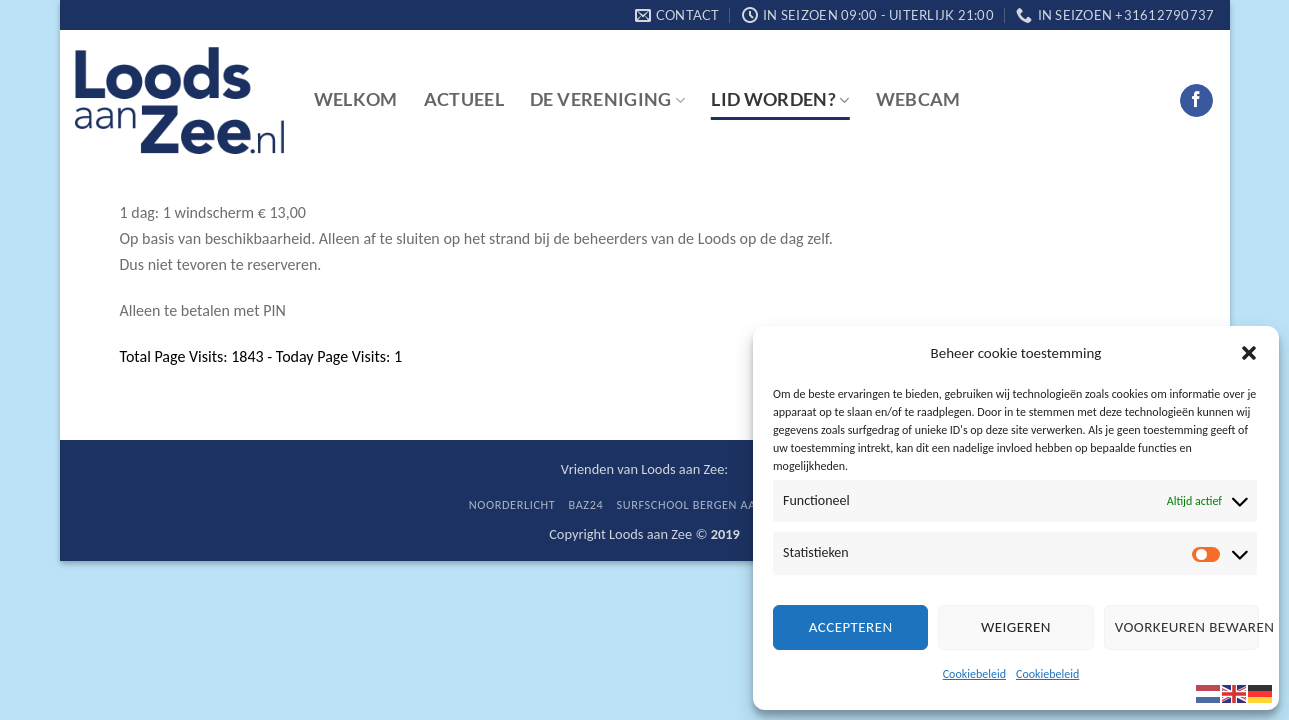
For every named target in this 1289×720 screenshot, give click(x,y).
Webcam (918, 99)
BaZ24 (586, 504)
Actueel (464, 99)
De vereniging (607, 99)
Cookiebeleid (974, 674)
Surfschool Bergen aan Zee (702, 504)
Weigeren (1016, 627)
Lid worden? (780, 99)
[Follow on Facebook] (1196, 101)
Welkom (356, 99)
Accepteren (851, 627)
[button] (1249, 353)
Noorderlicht (512, 504)
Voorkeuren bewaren (1187, 627)
